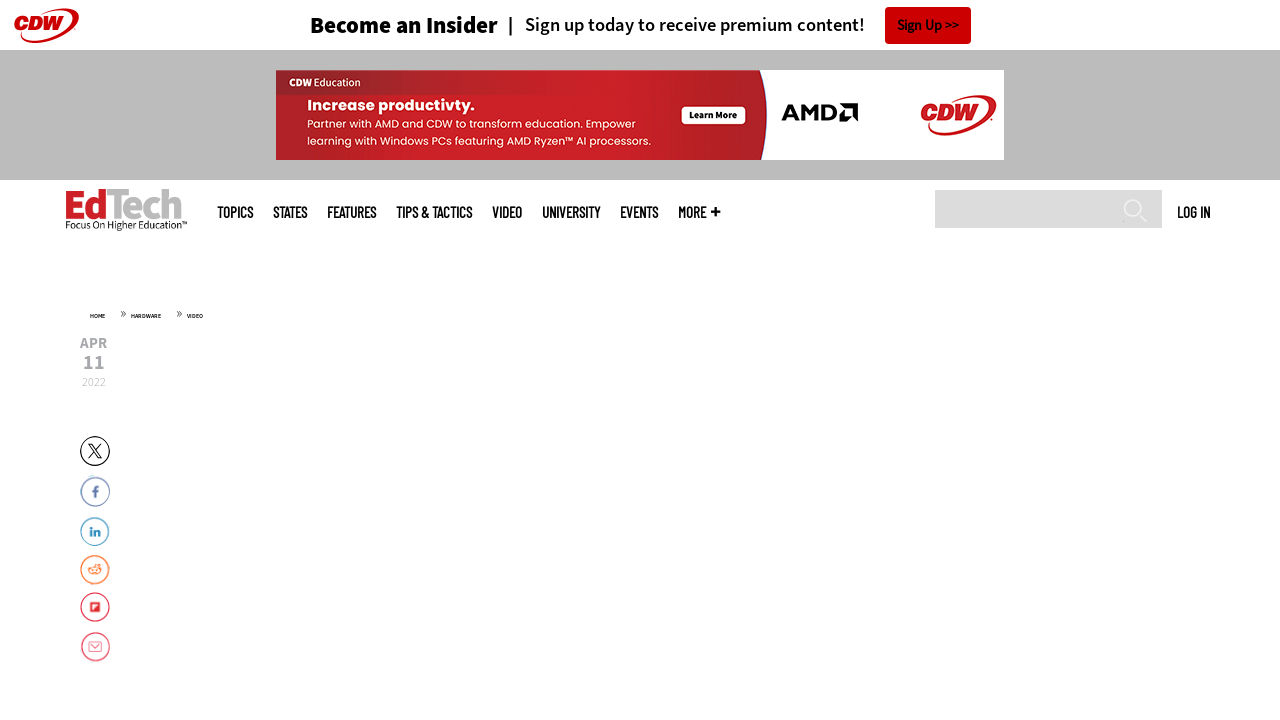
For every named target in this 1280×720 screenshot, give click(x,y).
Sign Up (919, 25)
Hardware (146, 316)
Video (507, 212)
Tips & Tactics (434, 212)
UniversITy (571, 212)
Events (639, 212)
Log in (1193, 212)
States (290, 212)
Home (97, 316)
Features (351, 212)
